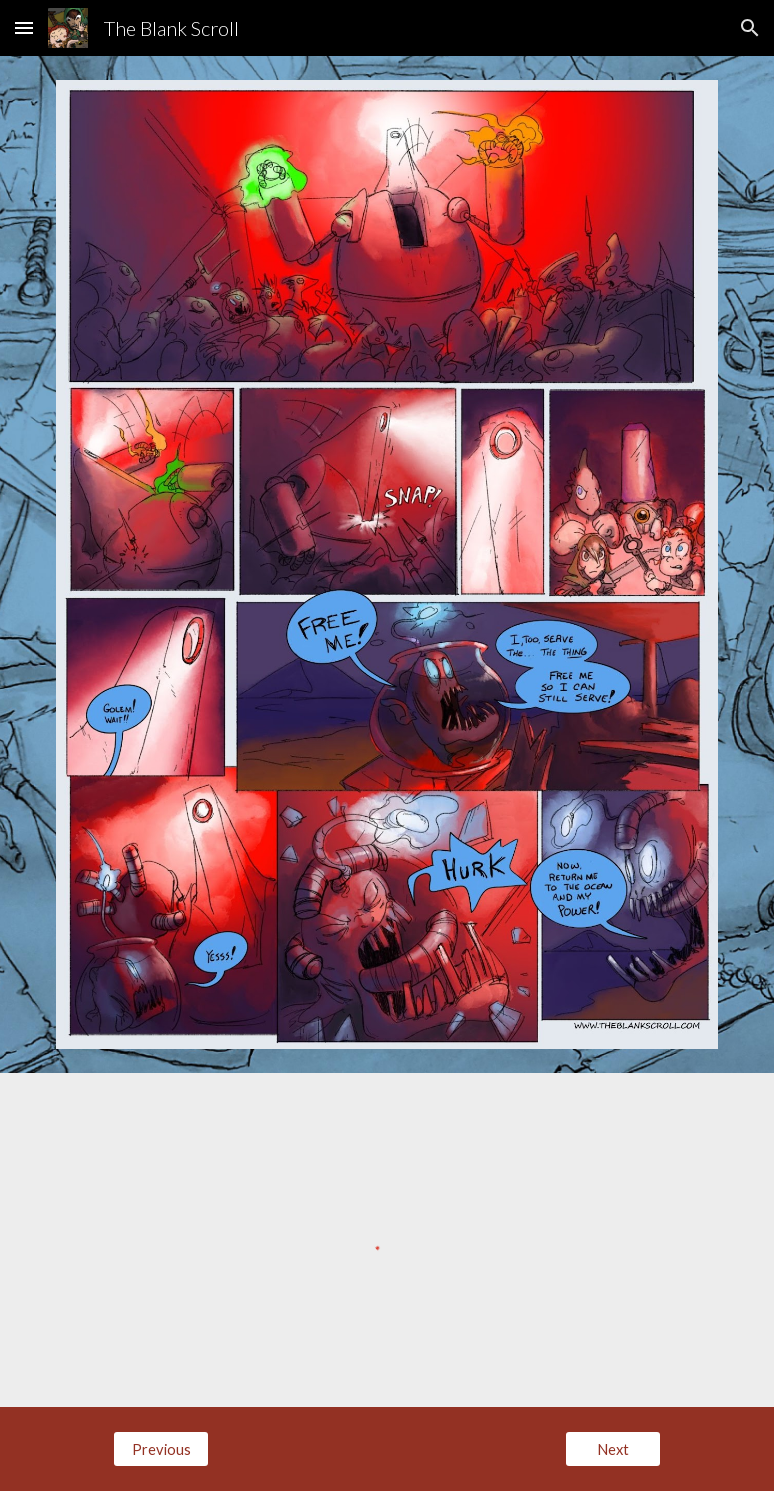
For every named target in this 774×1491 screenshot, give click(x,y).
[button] (24, 27)
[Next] (613, 1449)
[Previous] (161, 1449)
